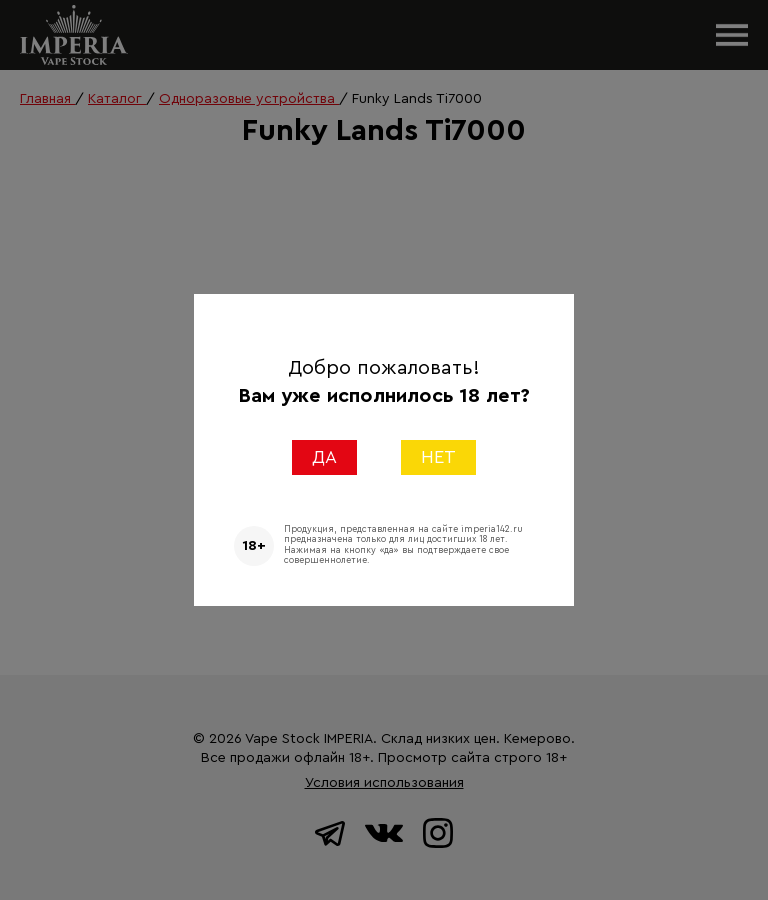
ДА (324, 457)
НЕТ (438, 457)
